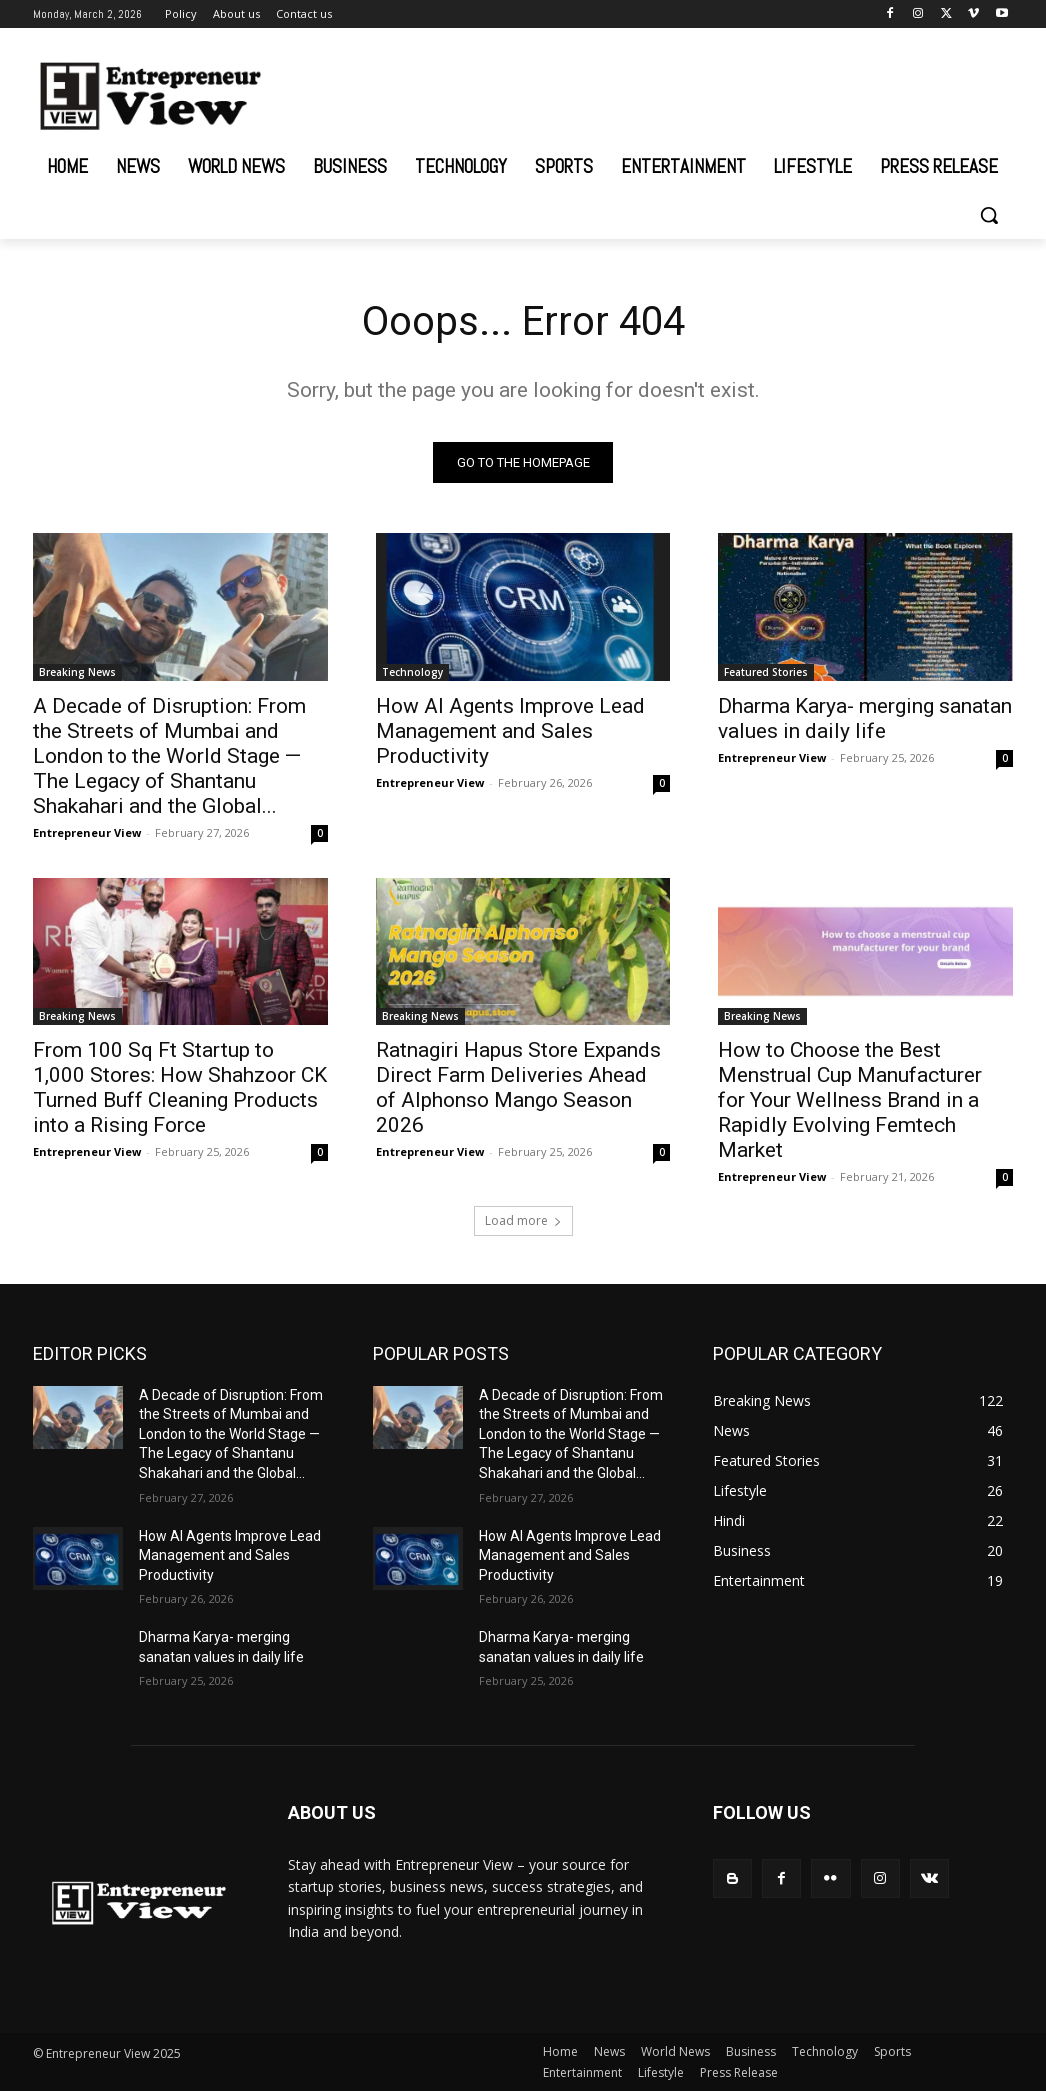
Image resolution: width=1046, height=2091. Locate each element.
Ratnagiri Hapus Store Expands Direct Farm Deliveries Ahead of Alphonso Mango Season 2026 (518, 1087)
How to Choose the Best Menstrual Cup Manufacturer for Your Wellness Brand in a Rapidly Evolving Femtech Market (850, 1100)
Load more (523, 1220)
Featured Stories (766, 671)
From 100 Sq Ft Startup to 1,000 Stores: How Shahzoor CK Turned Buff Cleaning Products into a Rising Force (180, 1087)
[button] (989, 215)
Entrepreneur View (87, 831)
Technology (412, 671)
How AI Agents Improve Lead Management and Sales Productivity (510, 730)
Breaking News (77, 671)
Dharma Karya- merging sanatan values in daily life (865, 717)
